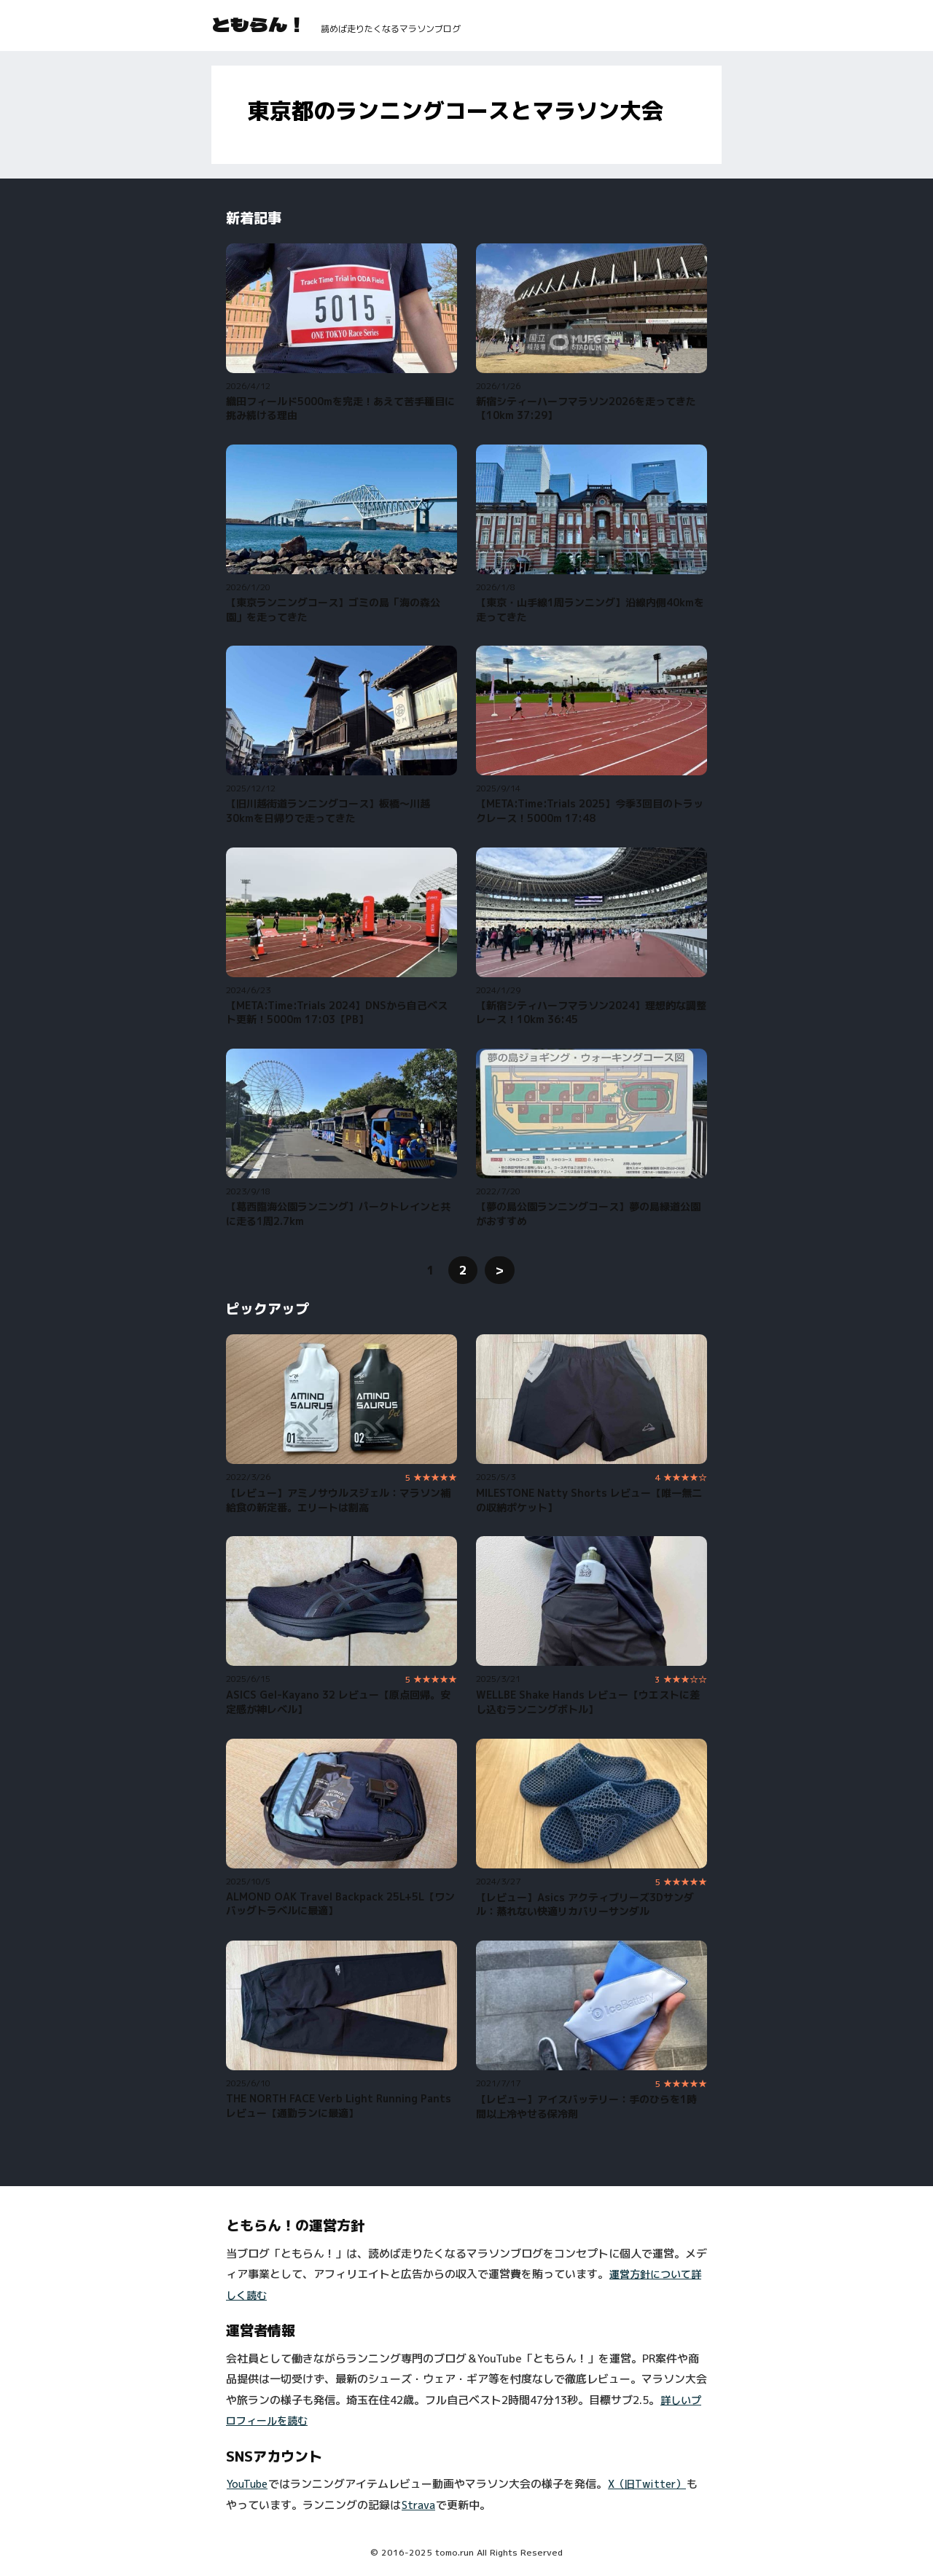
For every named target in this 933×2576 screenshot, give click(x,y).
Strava (418, 2505)
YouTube (247, 2484)
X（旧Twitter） (647, 2484)
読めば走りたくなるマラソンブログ (391, 29)
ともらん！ (258, 23)
